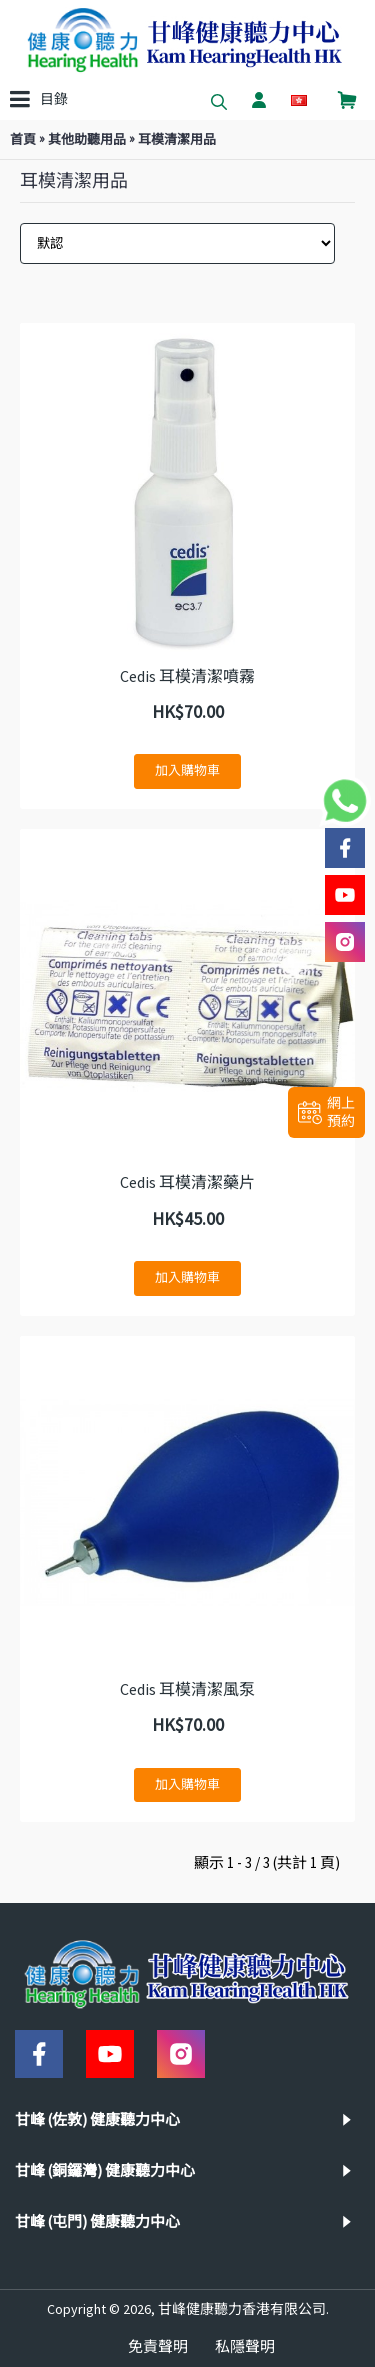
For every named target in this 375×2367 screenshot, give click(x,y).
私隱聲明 (245, 2346)
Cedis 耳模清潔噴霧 (187, 676)
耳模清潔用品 (177, 139)
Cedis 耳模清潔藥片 (187, 1182)
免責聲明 (158, 2346)
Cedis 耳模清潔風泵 (187, 1689)
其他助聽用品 (87, 139)
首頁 (23, 139)
